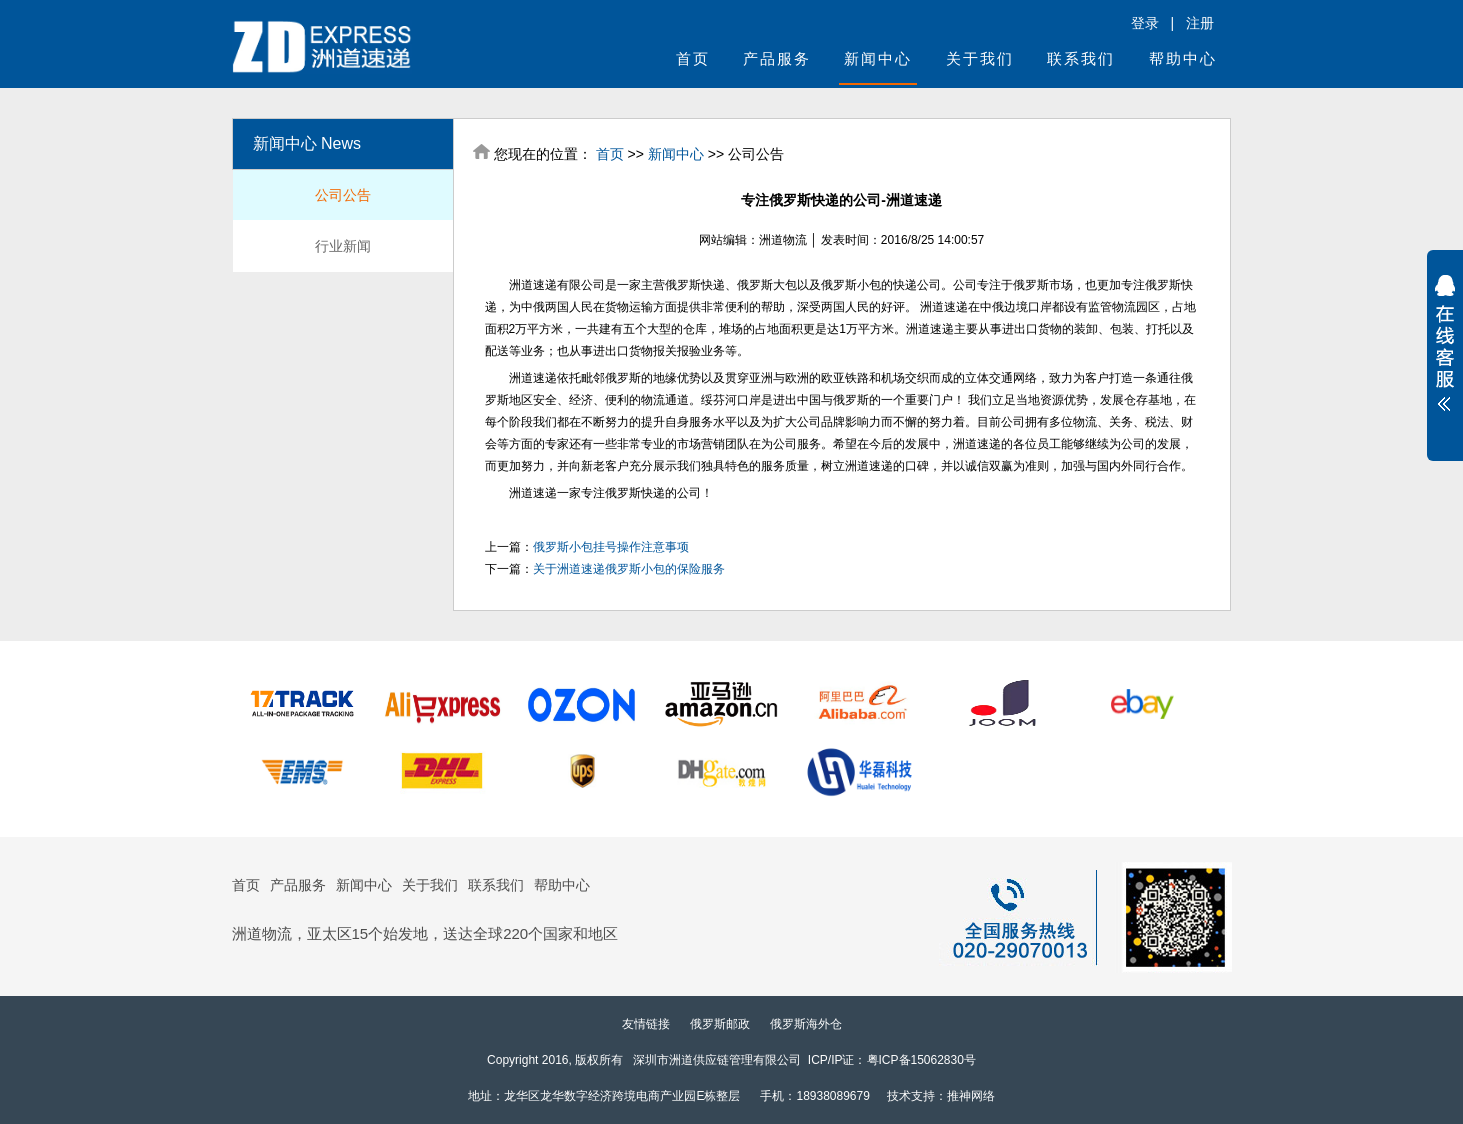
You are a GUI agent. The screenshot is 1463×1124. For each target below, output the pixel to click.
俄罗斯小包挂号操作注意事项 (611, 547)
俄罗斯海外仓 (806, 1024)
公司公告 (343, 195)
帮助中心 (1183, 58)
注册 (1200, 23)
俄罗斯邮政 (720, 1024)
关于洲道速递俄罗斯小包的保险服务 (629, 569)
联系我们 (1081, 58)
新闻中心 (878, 58)
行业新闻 (343, 246)
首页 (693, 58)
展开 (1445, 343)
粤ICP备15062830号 (921, 1060)
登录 (1145, 23)
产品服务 (777, 58)
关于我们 (980, 58)
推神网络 (971, 1096)
